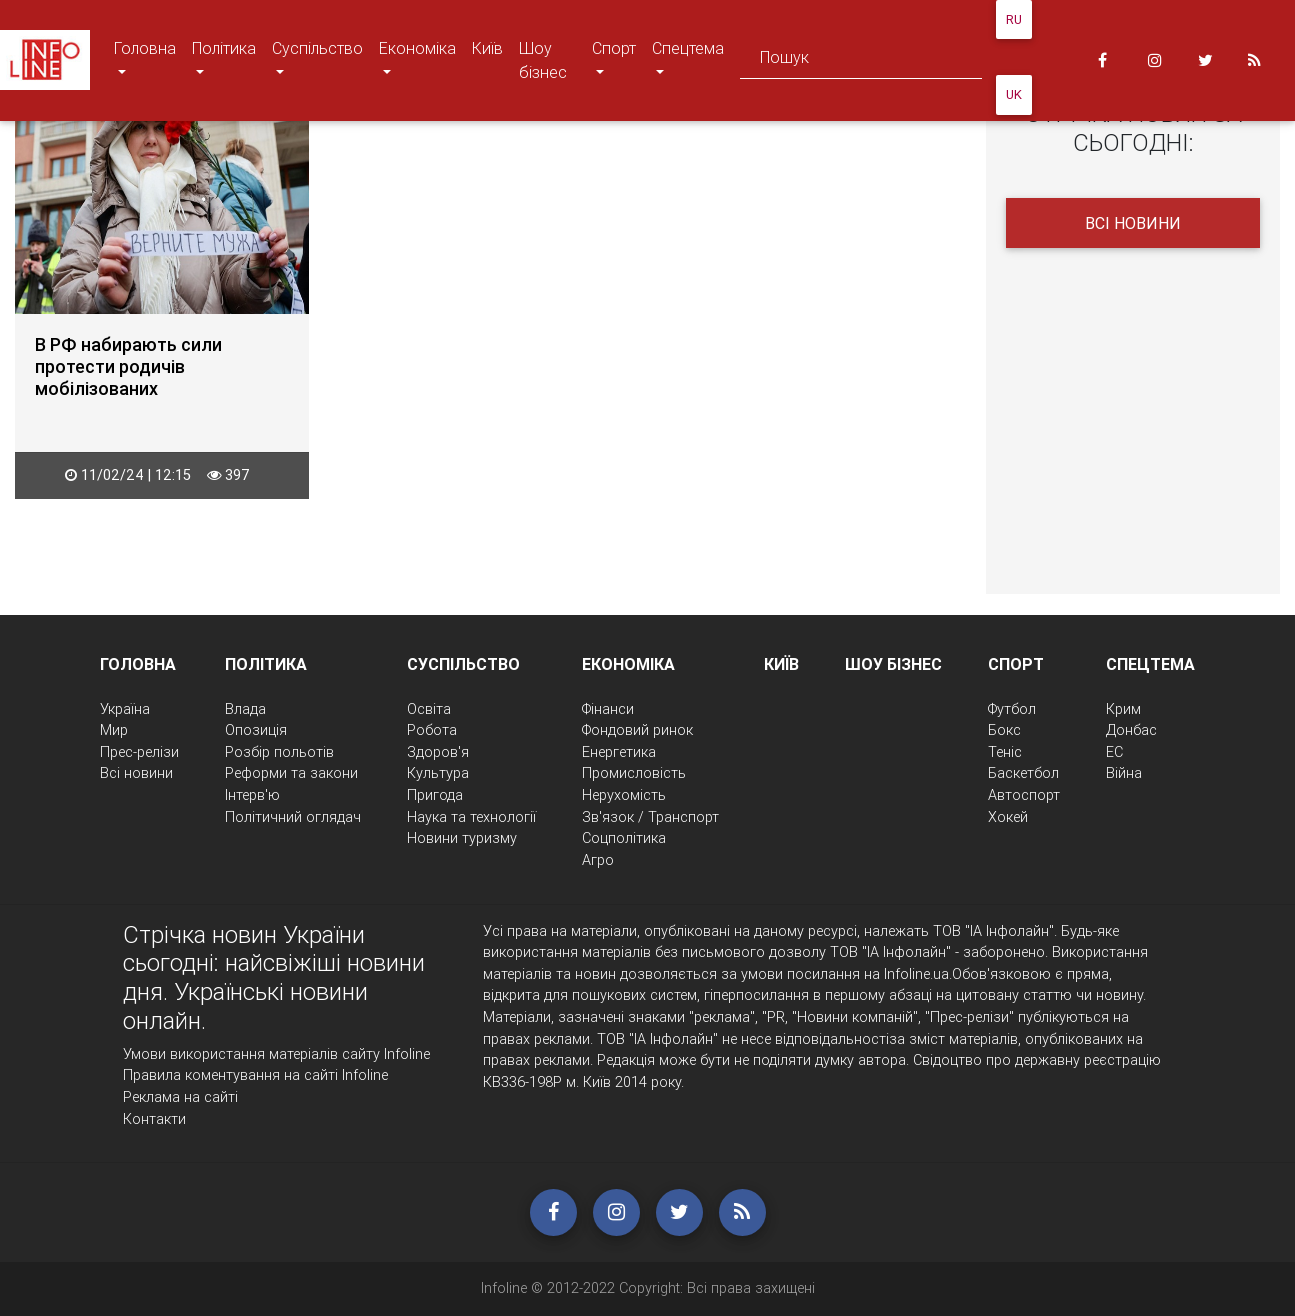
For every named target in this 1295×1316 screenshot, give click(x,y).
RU (1014, 19)
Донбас (1131, 730)
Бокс (1004, 730)
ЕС (1114, 752)
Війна (1124, 773)
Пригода (435, 795)
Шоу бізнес (543, 60)
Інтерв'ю (252, 795)
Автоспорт (1024, 795)
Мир (114, 730)
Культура (438, 773)
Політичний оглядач (293, 817)
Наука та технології (471, 817)
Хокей (1008, 817)
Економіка (417, 59)
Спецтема (687, 59)
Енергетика (619, 752)
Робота (432, 730)
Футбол (1012, 709)
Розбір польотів (279, 752)
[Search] (861, 60)
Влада (245, 709)
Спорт (617, 59)
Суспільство (317, 59)
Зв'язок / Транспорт (650, 817)
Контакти (154, 1119)
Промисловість (634, 773)
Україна (125, 709)
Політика (223, 59)
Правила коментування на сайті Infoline (255, 1075)
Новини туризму (462, 838)
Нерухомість (624, 795)
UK (1014, 94)
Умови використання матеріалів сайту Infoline (276, 1054)
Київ (487, 48)
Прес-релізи (139, 752)
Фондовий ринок (637, 730)
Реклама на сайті (180, 1097)
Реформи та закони (291, 773)
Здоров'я (438, 752)
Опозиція (256, 730)
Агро (598, 860)
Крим (1123, 709)
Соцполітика (624, 838)
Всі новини (1133, 223)
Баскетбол (1023, 773)
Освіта (429, 709)
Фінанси (608, 709)
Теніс (1005, 752)
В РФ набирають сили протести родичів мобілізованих (128, 367)
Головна (144, 59)
